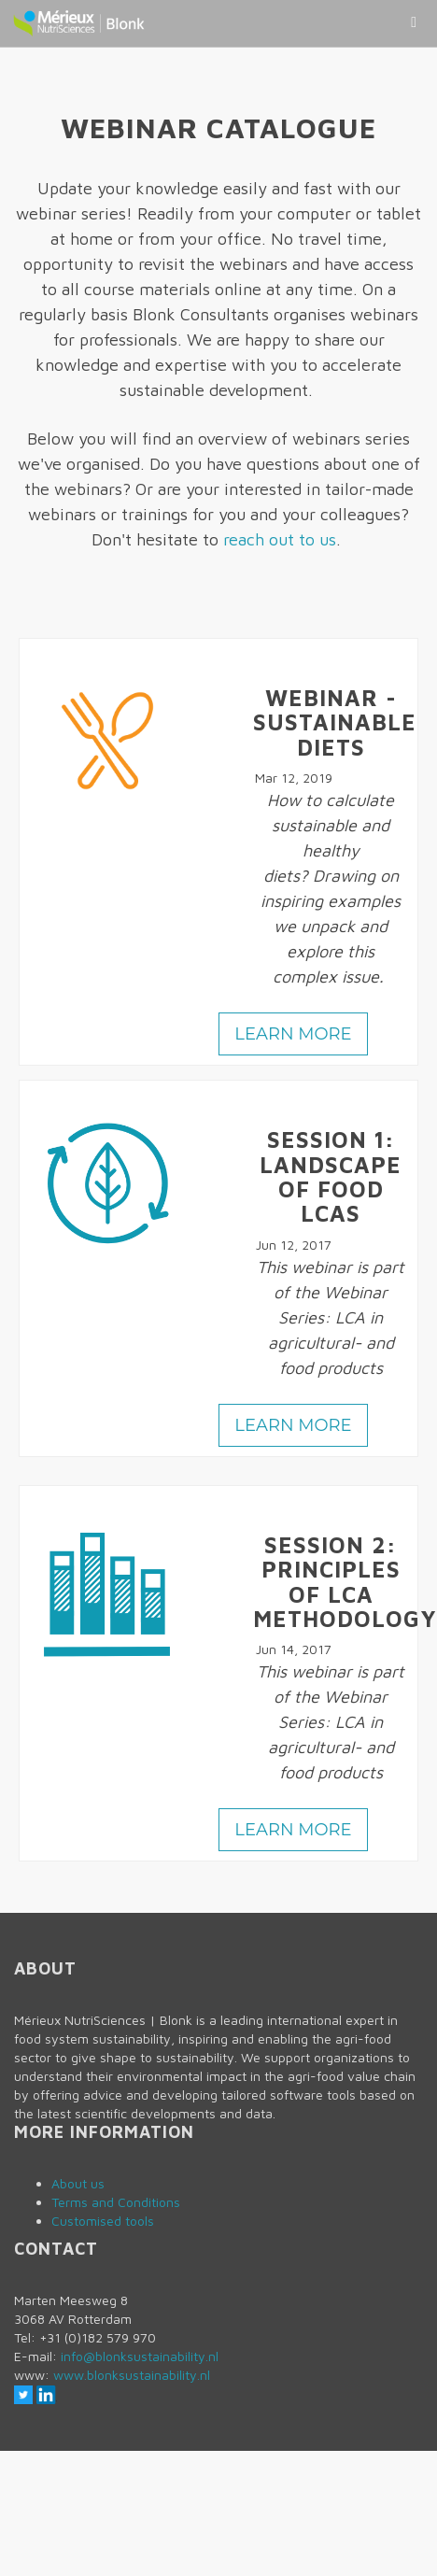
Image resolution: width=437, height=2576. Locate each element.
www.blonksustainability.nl (131, 2375)
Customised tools (102, 2221)
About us (78, 2183)
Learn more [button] (292, 1034)
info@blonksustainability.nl (139, 2356)
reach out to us (279, 539)
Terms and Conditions (115, 2202)
